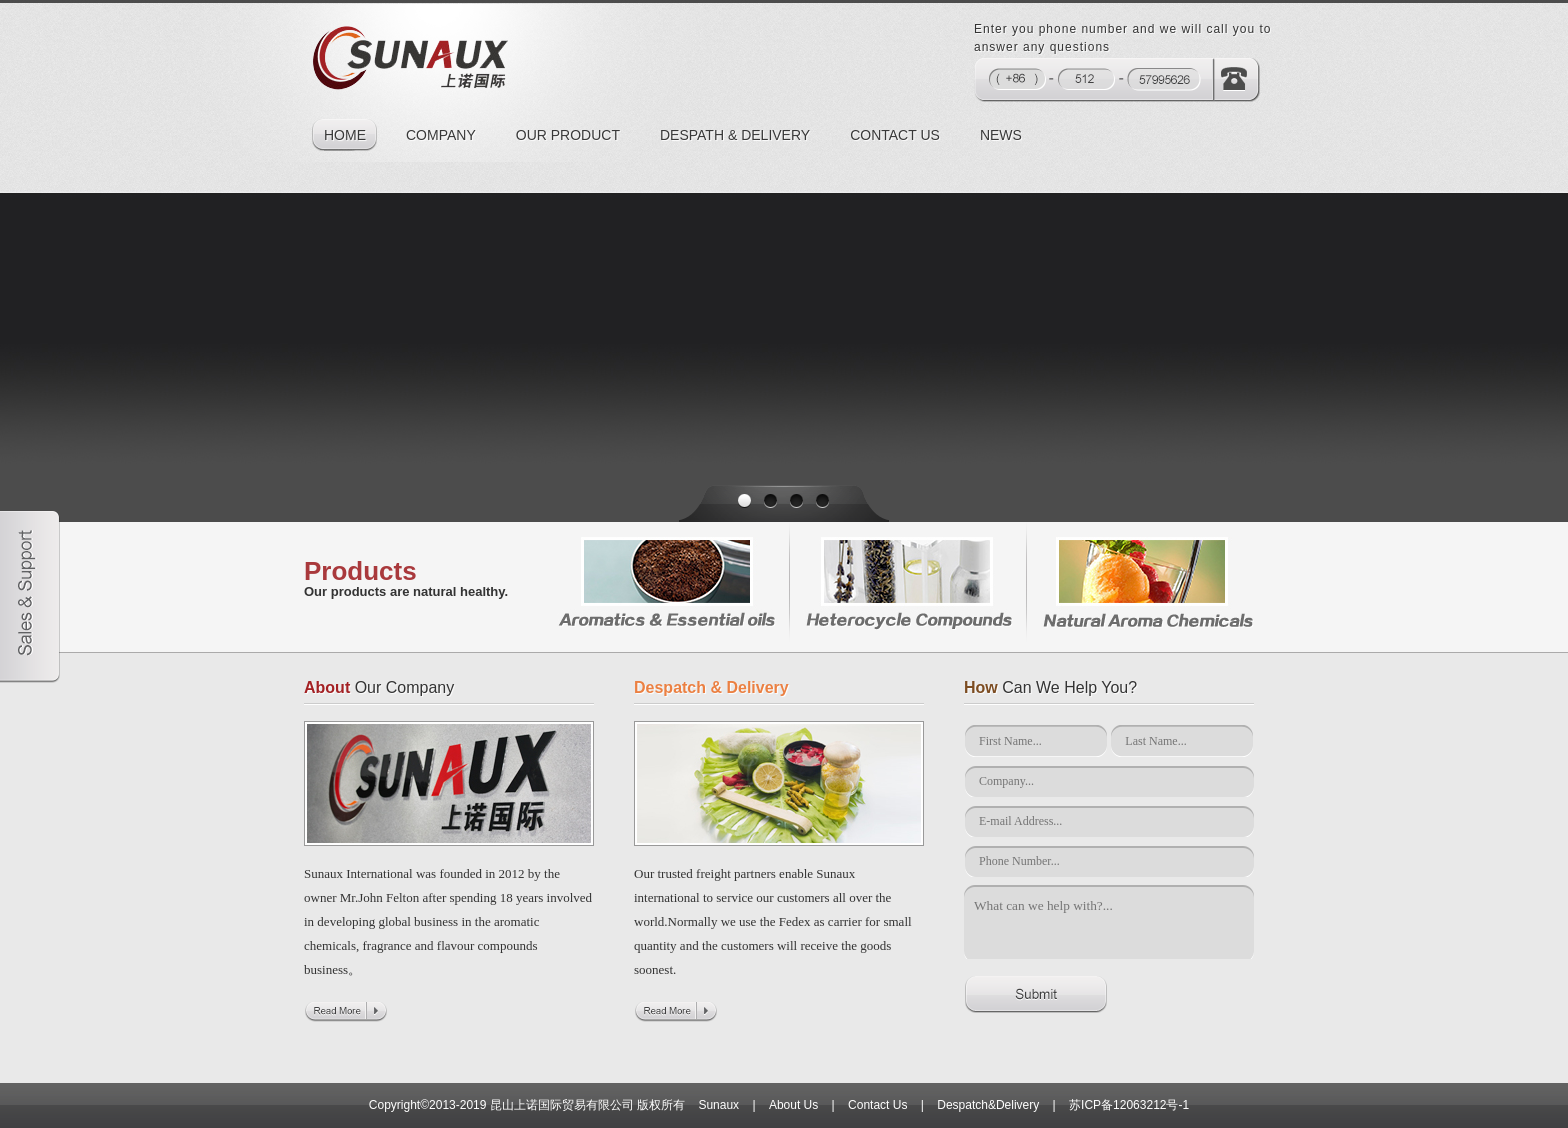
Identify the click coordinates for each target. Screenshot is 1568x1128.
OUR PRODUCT (568, 135)
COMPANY (441, 135)
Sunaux (718, 1105)
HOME (345, 135)
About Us (793, 1105)
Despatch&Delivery (988, 1105)
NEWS (1001, 135)
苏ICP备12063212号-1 (1129, 1105)
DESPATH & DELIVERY (735, 135)
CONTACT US (895, 135)
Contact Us (877, 1105)
